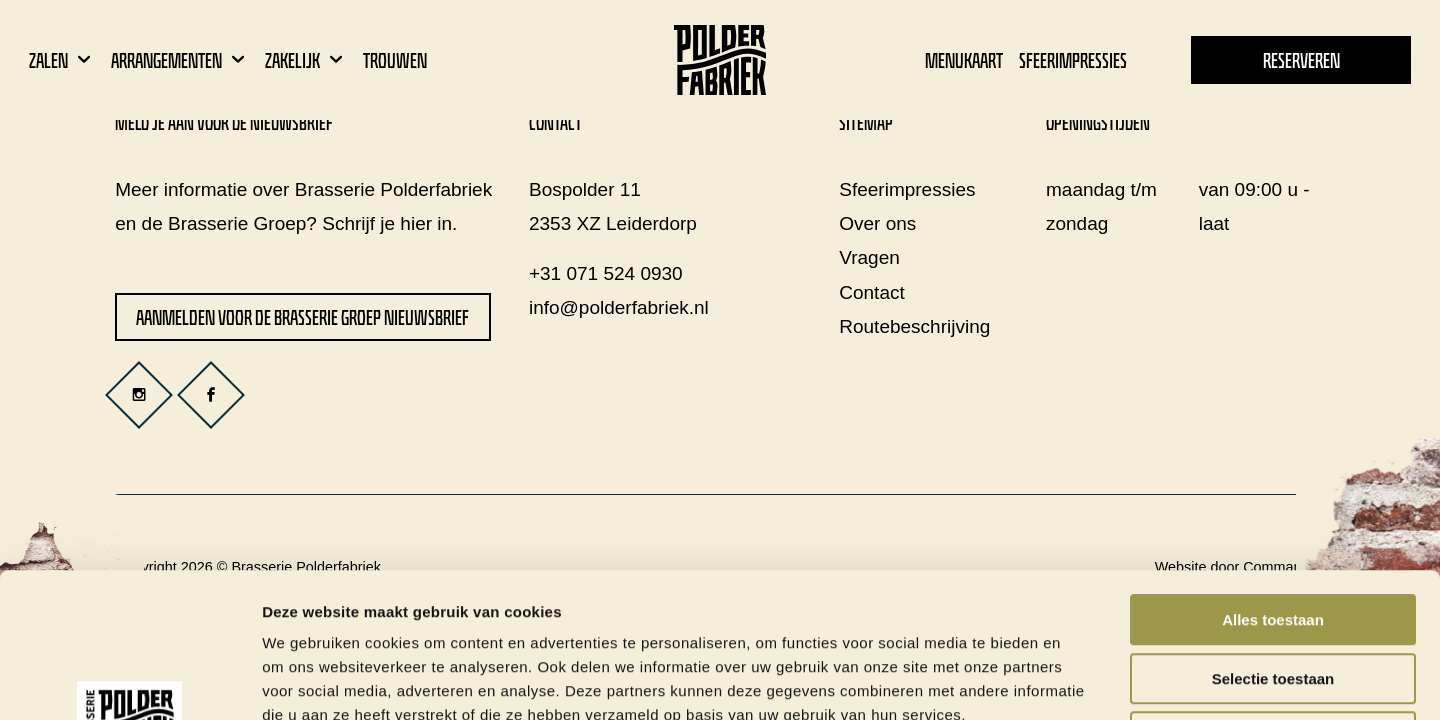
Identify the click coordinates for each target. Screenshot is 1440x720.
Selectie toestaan (1273, 534)
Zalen (62, 60)
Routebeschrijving (914, 326)
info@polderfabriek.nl (619, 307)
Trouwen (395, 60)
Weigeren (1272, 592)
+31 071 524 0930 (606, 273)
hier (416, 223)
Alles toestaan (1273, 475)
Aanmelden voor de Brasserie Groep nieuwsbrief (302, 317)
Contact (871, 292)
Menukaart (964, 60)
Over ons (877, 223)
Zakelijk (306, 60)
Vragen (869, 257)
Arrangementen (180, 60)
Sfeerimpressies (1073, 60)
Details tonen (1080, 680)
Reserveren (1301, 60)
